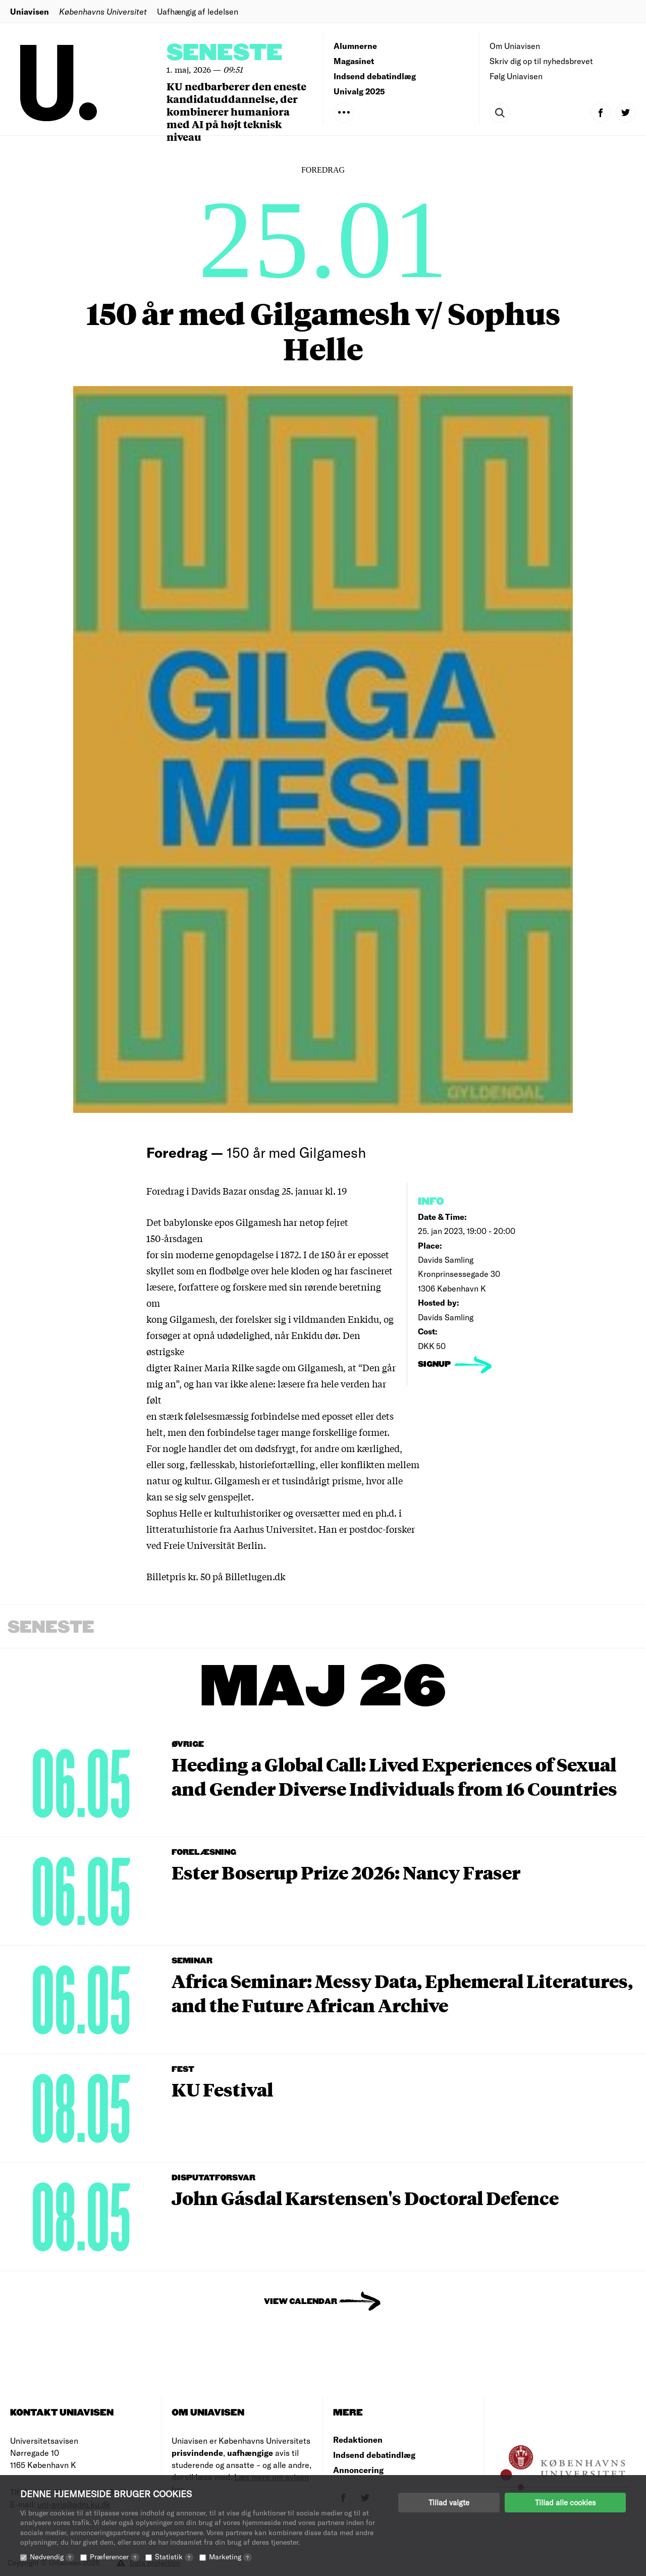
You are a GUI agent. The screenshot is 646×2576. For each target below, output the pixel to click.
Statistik (174, 2556)
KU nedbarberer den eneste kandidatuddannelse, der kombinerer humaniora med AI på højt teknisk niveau (236, 111)
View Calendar (300, 2301)
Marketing (230, 2556)
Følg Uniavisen (516, 76)
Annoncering (358, 2470)
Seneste (225, 53)
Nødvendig (52, 2556)
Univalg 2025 (359, 91)
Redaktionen (358, 2439)
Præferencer (114, 2556)
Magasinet (354, 61)
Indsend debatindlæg (375, 76)
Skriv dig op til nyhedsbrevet (541, 61)
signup (435, 1364)
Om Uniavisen (515, 45)
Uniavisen (29, 11)
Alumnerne (355, 45)
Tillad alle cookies (565, 2502)
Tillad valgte (448, 2502)
